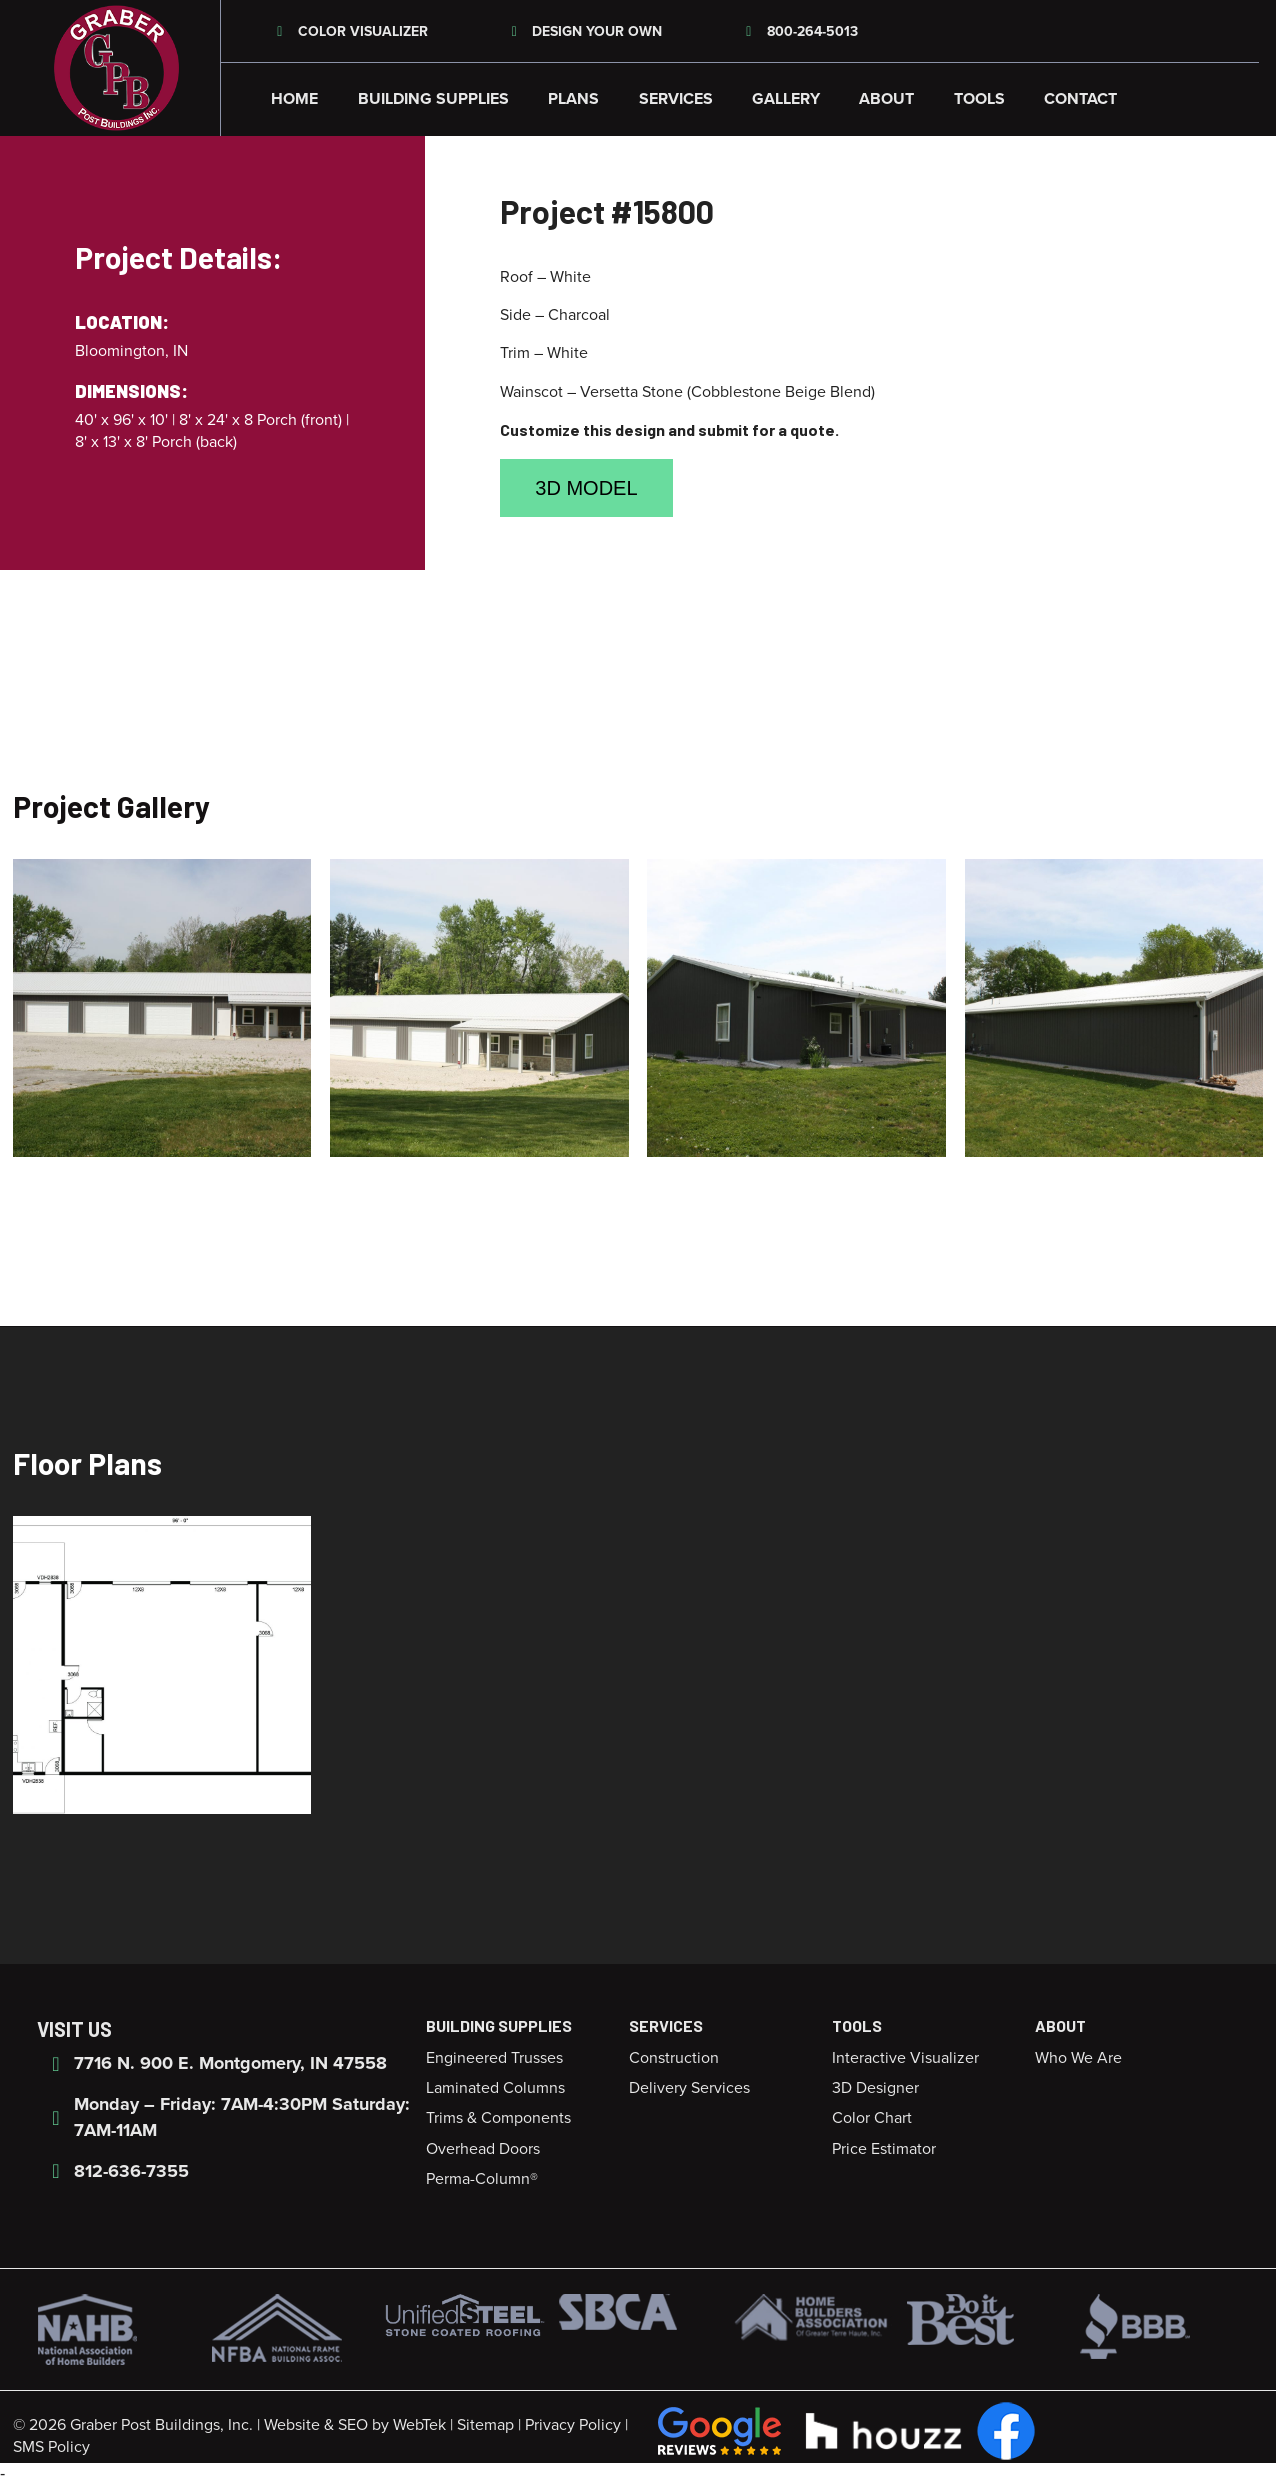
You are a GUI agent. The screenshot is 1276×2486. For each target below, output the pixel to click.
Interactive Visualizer (905, 2058)
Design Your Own (584, 31)
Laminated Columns (495, 2088)
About (886, 99)
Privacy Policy (573, 2425)
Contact (1080, 99)
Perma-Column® (482, 2179)
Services (676, 99)
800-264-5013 (799, 31)
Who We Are (1078, 2058)
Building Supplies (433, 99)
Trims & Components (498, 2118)
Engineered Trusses (494, 2058)
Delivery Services (689, 2088)
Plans (573, 99)
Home (294, 99)
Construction (674, 2058)
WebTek (419, 2425)
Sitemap (485, 2425)
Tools (979, 99)
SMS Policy (51, 2447)
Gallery (786, 99)
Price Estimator (884, 2149)
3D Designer (875, 2088)
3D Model (586, 488)
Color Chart (872, 2118)
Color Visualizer (349, 31)
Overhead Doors (483, 2149)
